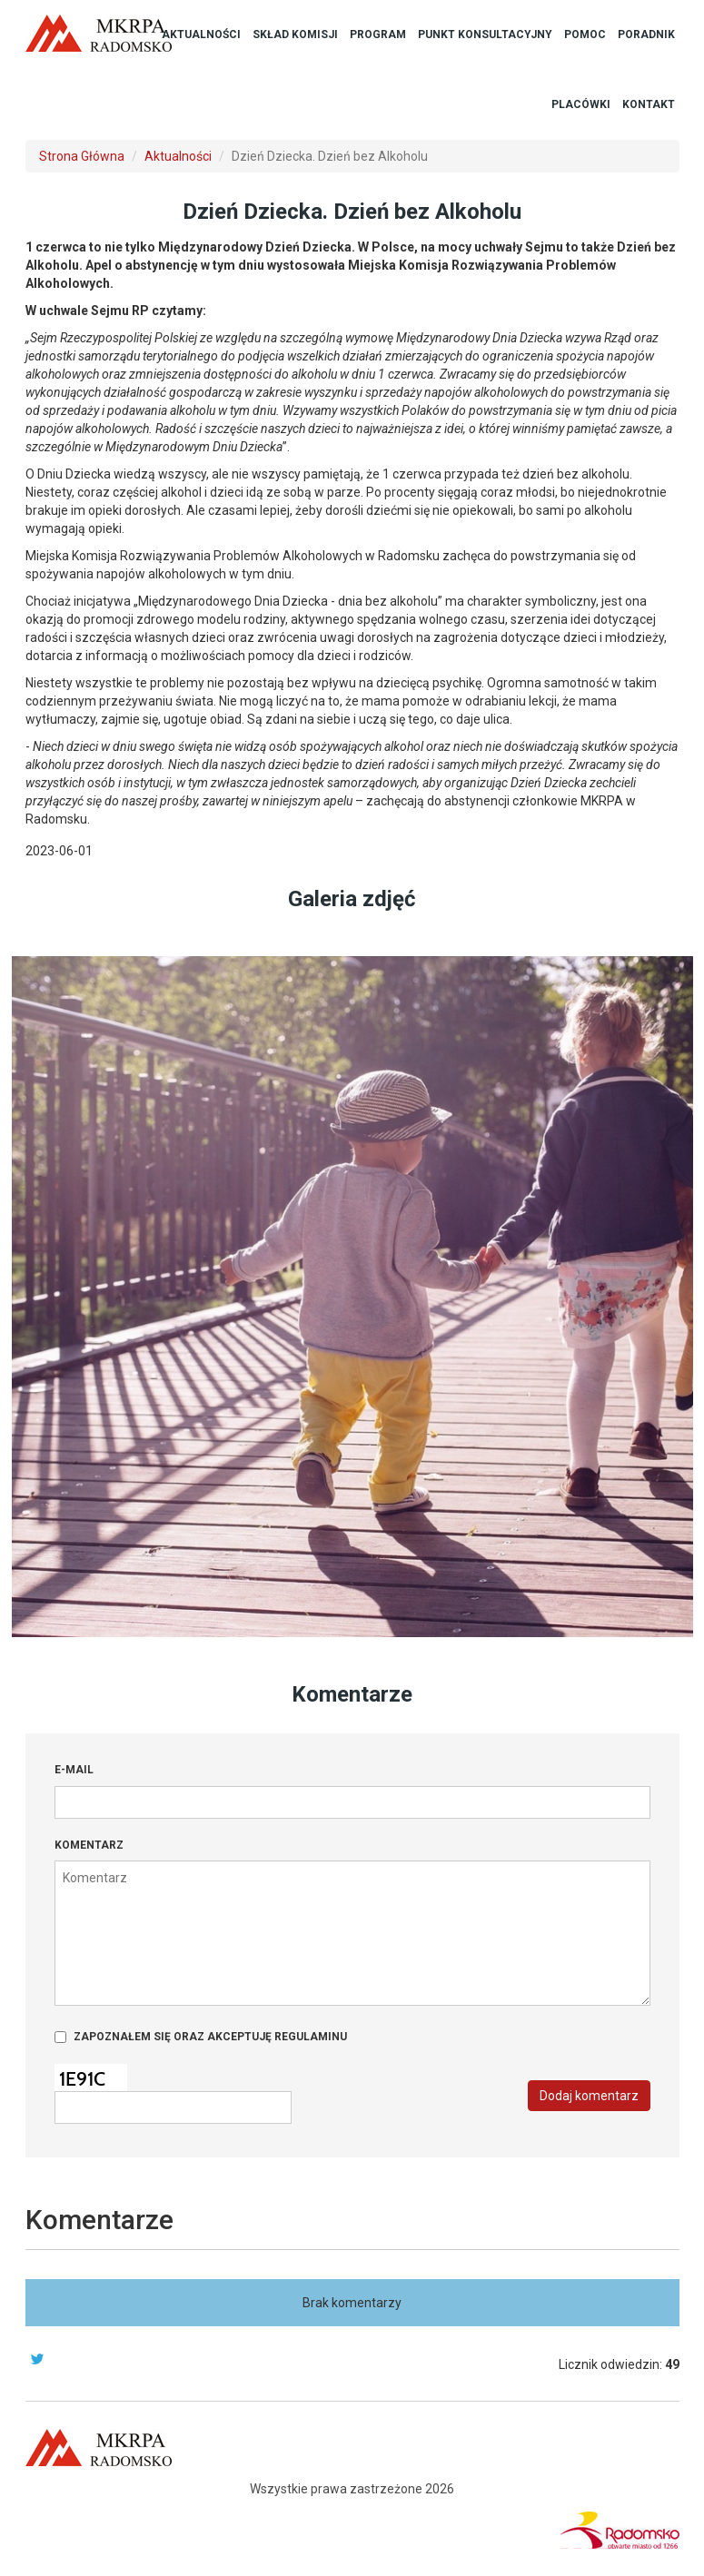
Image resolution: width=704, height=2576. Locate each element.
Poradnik (646, 34)
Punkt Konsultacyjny (485, 34)
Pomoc (585, 34)
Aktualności (201, 34)
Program (378, 34)
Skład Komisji (295, 34)
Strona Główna (81, 156)
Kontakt (648, 104)
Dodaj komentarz (589, 2095)
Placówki (580, 104)
